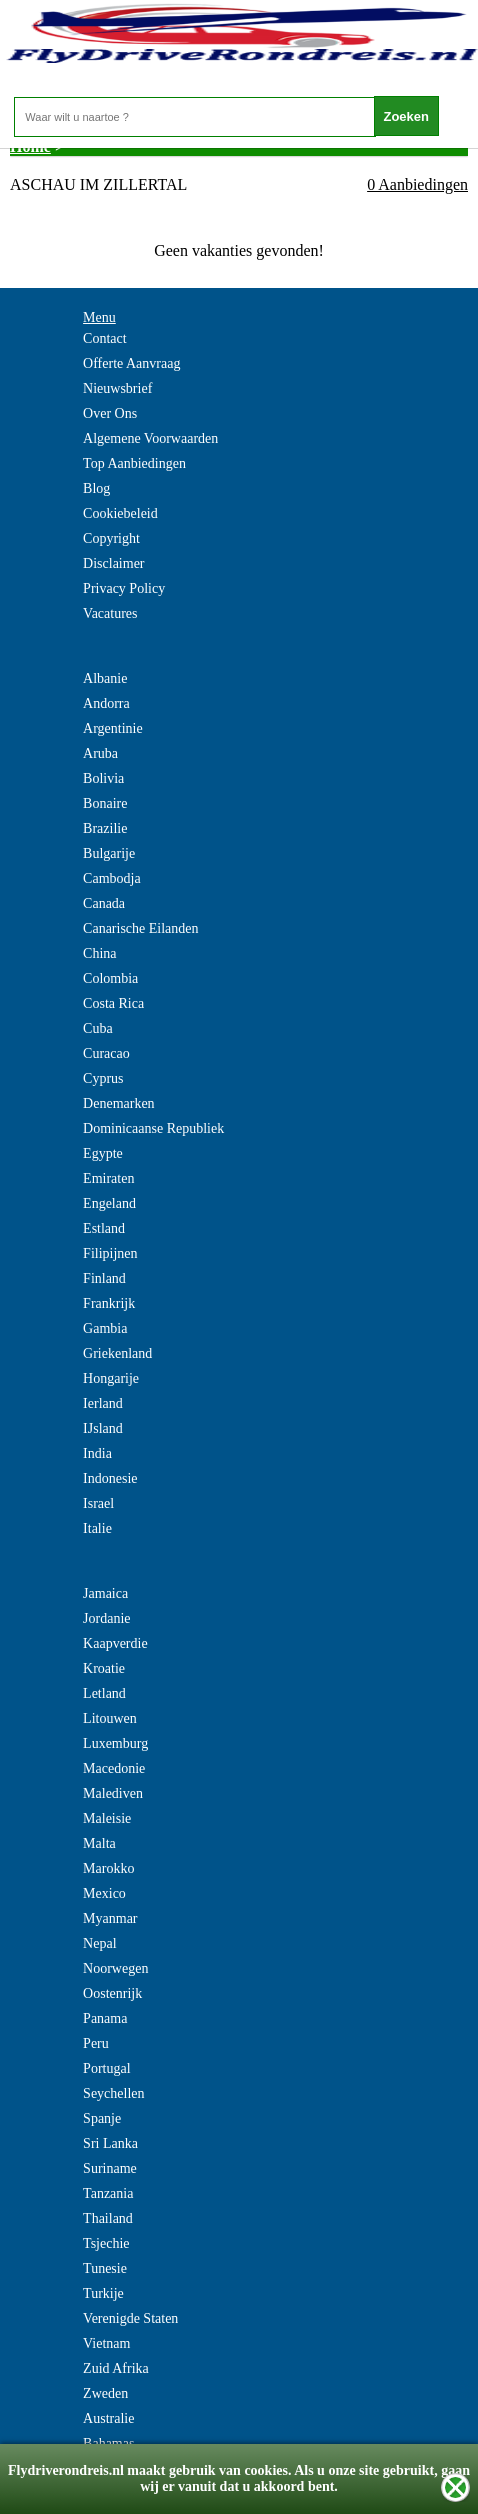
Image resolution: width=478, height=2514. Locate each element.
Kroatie (104, 1668)
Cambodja (112, 878)
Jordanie (106, 1618)
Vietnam (106, 2343)
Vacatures (110, 613)
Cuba (98, 1028)
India (97, 1453)
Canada (104, 903)
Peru (96, 2043)
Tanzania (108, 2193)
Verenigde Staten (130, 2318)
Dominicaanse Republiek (153, 1128)
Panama (105, 2018)
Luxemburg (115, 1743)
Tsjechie (106, 2243)
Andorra (106, 703)
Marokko (108, 1868)
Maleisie (107, 1818)
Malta (99, 1843)
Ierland (103, 1403)
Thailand (108, 2218)
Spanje (102, 2118)
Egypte (103, 1153)
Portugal (106, 2068)
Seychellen (113, 2093)
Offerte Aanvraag (131, 363)
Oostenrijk (112, 1993)
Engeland (109, 1203)
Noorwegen (115, 1968)
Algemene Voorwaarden (150, 438)
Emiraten (108, 1178)
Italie (97, 1528)
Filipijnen (110, 1253)
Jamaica (105, 1593)
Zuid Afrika (116, 2368)
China (99, 953)
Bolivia (103, 778)
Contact (105, 338)
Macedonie (114, 1768)
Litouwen (110, 1718)
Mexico (104, 1893)
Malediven (113, 1793)
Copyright (111, 538)
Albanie (105, 678)
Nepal (99, 1943)
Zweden (105, 2393)
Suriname (110, 2168)
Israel (98, 1503)
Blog (96, 488)
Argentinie (113, 728)
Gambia (105, 1328)
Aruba (100, 753)
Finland (104, 1278)
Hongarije (111, 1378)
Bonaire (105, 803)
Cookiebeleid (120, 513)
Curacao (106, 1053)
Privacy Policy (124, 588)
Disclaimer (113, 563)
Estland (104, 1228)
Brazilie (105, 828)
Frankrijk (109, 1303)
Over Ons (110, 413)
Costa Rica (113, 1003)
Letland (104, 1693)
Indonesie (110, 1478)
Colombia (110, 978)
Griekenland (117, 1353)
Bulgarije (109, 853)
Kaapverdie (115, 1643)
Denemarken (119, 1103)
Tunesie (105, 2268)
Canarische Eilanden (140, 928)
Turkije (103, 2293)
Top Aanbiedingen (134, 463)
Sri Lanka (110, 2143)
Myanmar (110, 1918)
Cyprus (103, 1078)
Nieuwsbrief (117, 388)
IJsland (103, 1428)
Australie (108, 2418)
